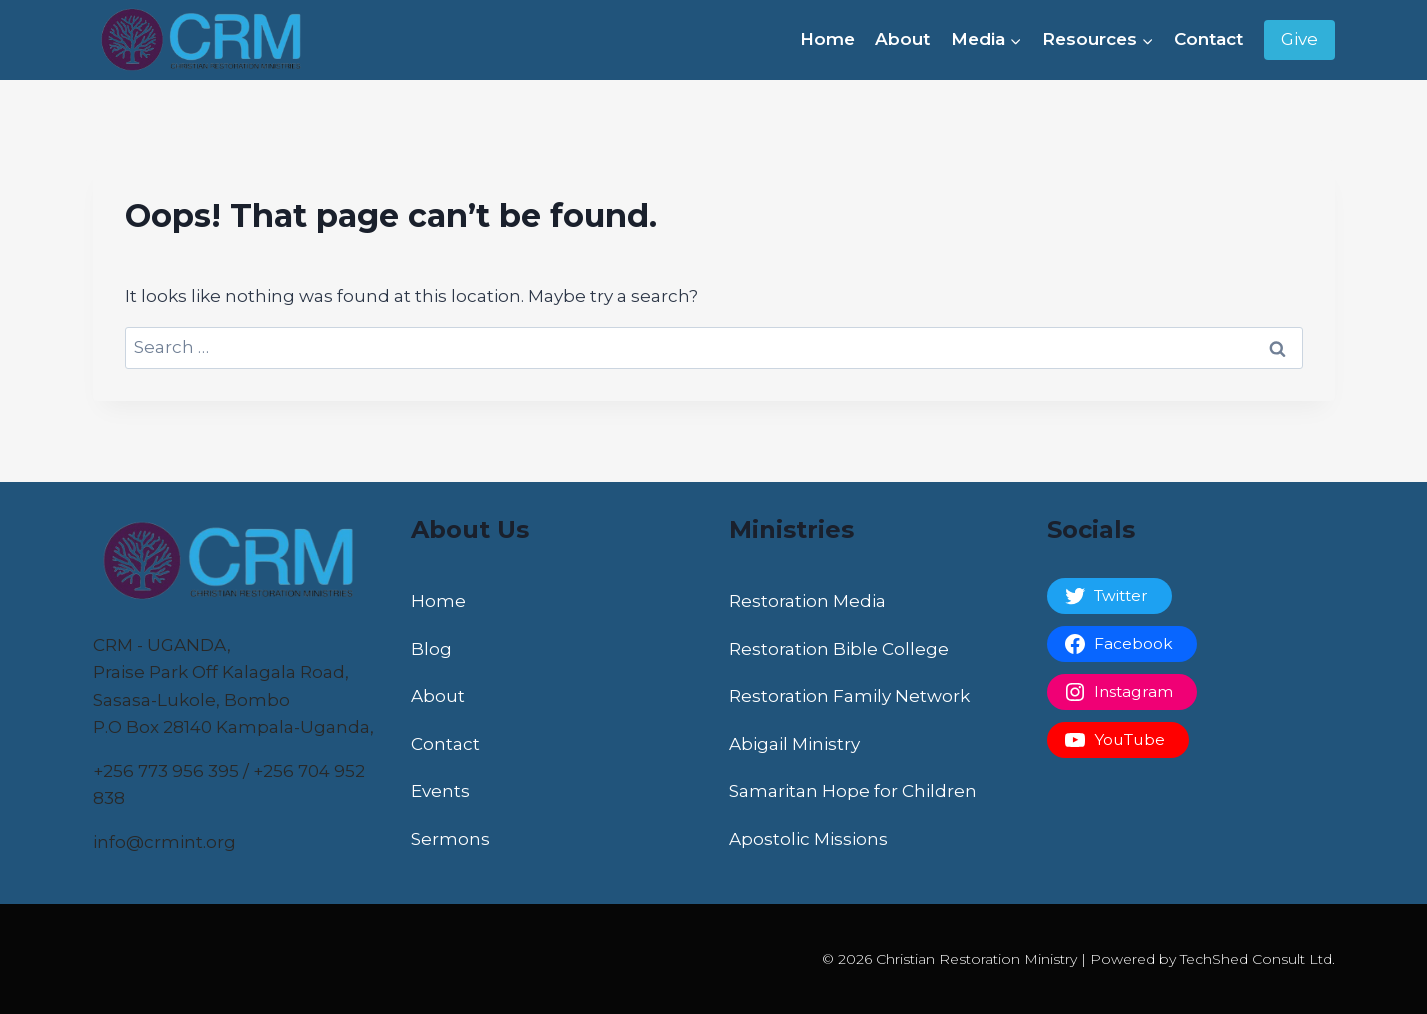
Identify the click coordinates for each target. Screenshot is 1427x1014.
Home (827, 39)
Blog (431, 649)
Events (440, 791)
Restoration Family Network (849, 696)
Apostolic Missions (808, 839)
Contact (1208, 39)
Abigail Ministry (794, 744)
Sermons (450, 839)
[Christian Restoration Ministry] (208, 40)
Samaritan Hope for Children (853, 791)
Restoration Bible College (839, 649)
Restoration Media (807, 601)
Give (1299, 39)
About (902, 39)
